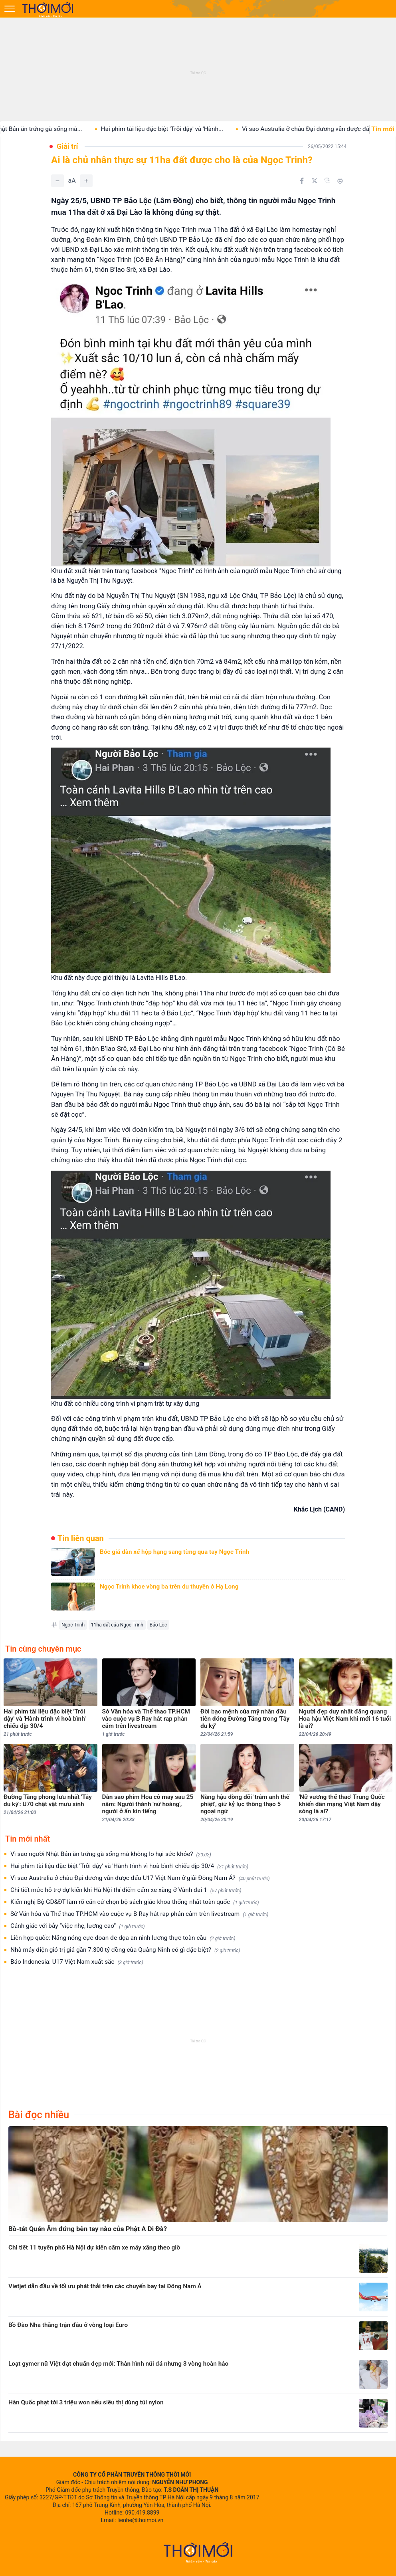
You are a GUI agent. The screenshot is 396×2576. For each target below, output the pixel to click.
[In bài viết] (340, 181)
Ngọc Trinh (73, 1625)
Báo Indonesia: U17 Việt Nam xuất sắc (76, 1962)
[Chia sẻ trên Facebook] (302, 181)
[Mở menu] (9, 8)
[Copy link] (327, 180)
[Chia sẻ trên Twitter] (314, 181)
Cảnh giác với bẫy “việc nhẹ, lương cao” (77, 1926)
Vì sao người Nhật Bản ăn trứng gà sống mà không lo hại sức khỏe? (110, 1854)
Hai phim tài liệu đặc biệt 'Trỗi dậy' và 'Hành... (172, 129)
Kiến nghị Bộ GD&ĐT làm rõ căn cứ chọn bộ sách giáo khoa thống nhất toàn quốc (134, 1902)
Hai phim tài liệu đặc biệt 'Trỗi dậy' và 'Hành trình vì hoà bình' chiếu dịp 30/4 (129, 1866)
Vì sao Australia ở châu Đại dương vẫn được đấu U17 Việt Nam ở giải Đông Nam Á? (140, 1878)
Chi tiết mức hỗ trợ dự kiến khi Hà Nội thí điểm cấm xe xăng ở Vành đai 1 (126, 1890)
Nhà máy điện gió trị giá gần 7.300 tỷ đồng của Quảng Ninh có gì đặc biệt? (125, 1950)
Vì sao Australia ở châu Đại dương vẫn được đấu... (320, 129)
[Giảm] (57, 180)
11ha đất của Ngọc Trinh (117, 1625)
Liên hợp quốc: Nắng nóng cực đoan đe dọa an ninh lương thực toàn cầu (122, 1938)
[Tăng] (86, 180)
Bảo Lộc (158, 1625)
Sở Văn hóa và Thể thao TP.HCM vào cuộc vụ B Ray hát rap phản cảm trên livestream (139, 1914)
